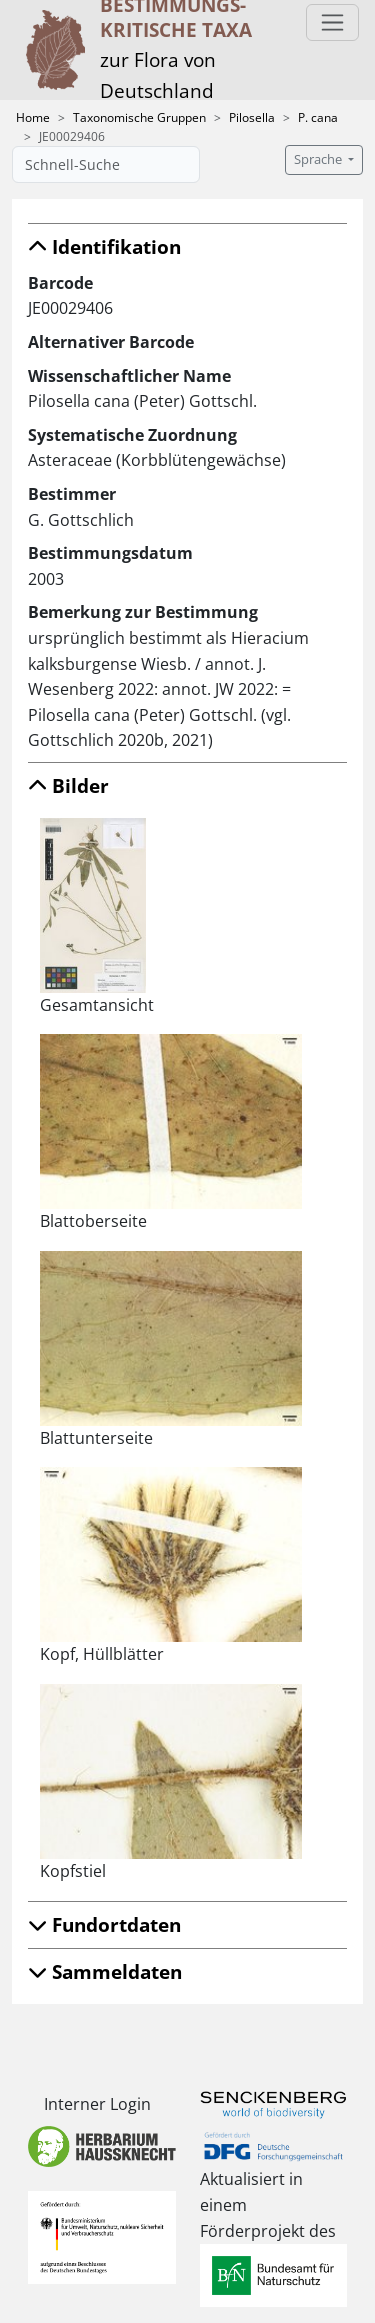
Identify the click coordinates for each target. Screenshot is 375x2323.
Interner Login (97, 2104)
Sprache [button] (319, 159)
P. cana (318, 117)
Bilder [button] (68, 785)
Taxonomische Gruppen (139, 117)
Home (33, 117)
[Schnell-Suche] (106, 164)
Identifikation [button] (104, 246)
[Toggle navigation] (332, 22)
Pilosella (252, 117)
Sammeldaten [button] (105, 1971)
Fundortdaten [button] (104, 1924)
